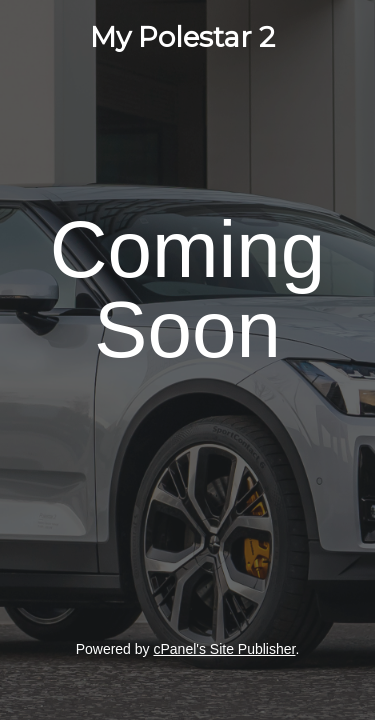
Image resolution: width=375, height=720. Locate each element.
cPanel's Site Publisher (224, 649)
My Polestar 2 (182, 37)
